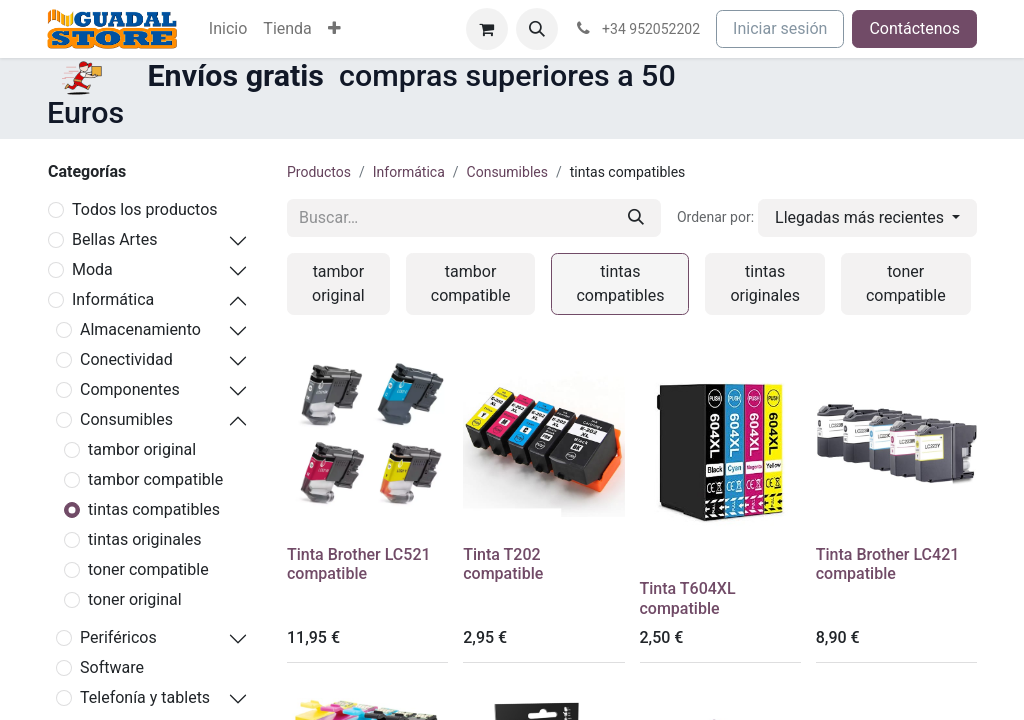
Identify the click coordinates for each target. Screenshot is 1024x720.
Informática (113, 299)
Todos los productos (145, 209)
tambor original (142, 449)
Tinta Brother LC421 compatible (888, 564)
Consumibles (126, 419)
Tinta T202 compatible (503, 564)
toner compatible (148, 569)
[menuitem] (228, 29)
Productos (319, 172)
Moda (92, 269)
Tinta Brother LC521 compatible (359, 564)
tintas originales (145, 539)
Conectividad (126, 359)
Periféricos (118, 637)
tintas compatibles (154, 509)
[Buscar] (636, 218)
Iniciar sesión (780, 28)
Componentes (130, 389)
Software (112, 667)
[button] (537, 29)
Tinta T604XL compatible (688, 598)
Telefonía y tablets (145, 697)
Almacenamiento (140, 329)
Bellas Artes (114, 239)
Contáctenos (914, 28)
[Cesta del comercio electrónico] (487, 29)
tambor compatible (155, 479)
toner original (135, 599)
